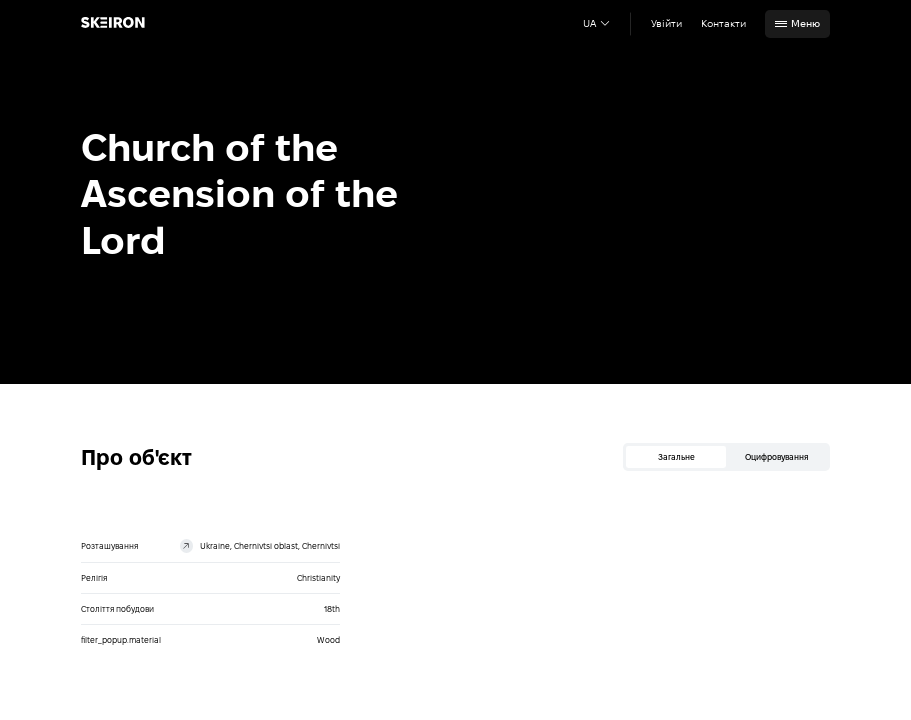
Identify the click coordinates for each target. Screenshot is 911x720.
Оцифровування (777, 457)
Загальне (676, 457)
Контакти (723, 23)
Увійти (666, 23)
